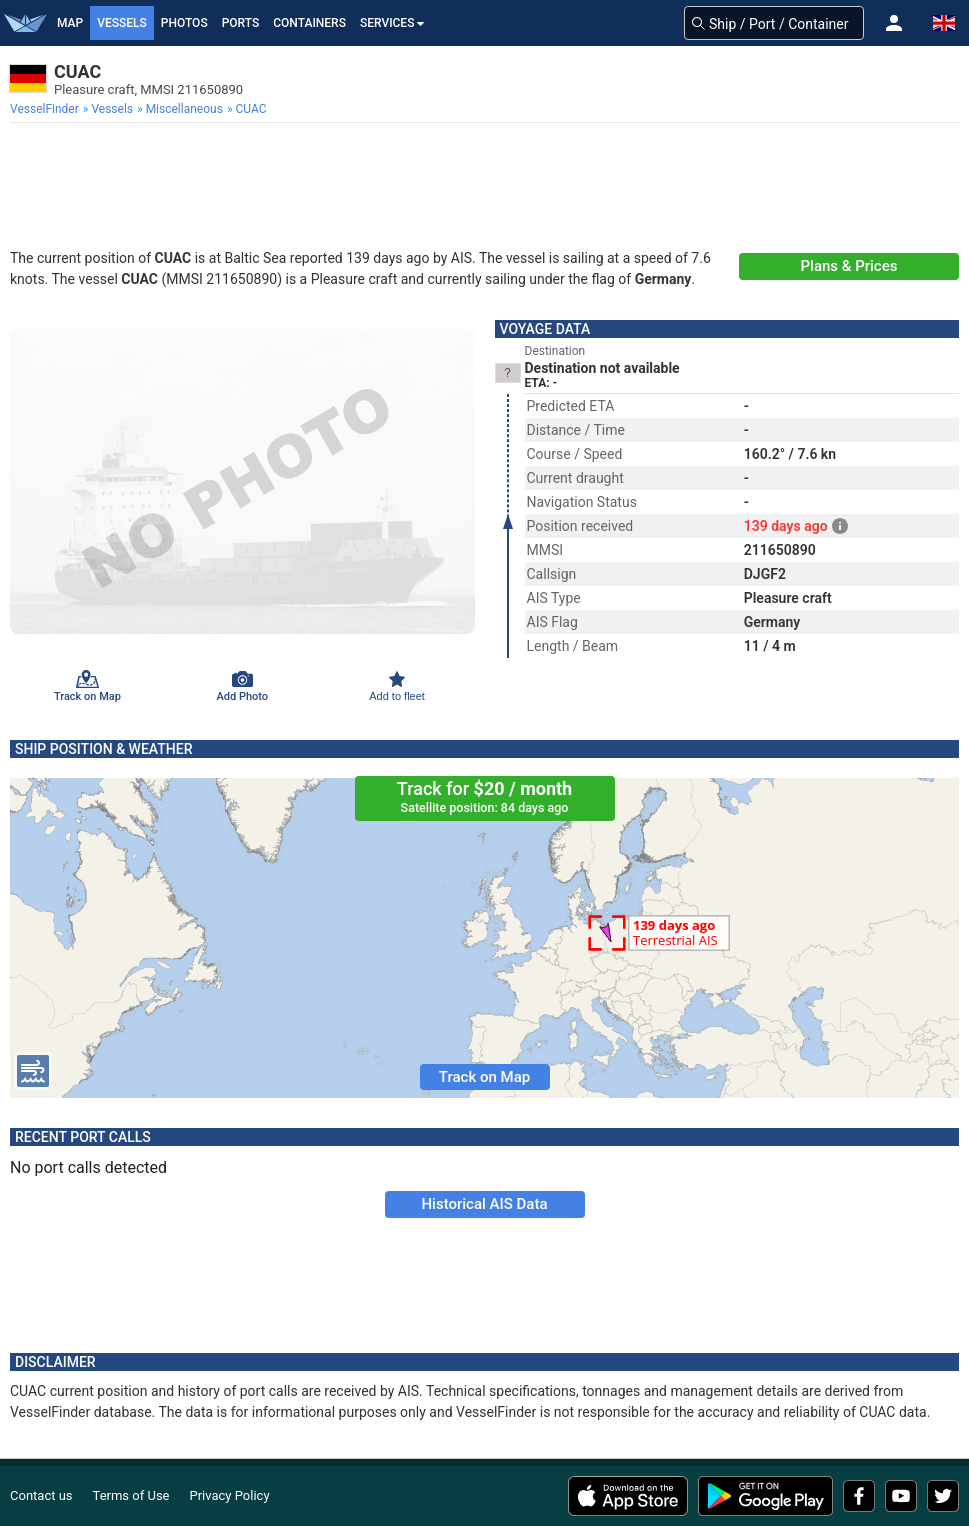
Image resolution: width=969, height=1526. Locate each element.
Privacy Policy (230, 1495)
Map (70, 23)
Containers (309, 23)
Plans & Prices (849, 266)
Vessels (122, 23)
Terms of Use (131, 1495)
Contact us (41, 1495)
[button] (894, 23)
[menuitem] (46, 109)
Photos (184, 23)
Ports (241, 23)
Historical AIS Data (484, 1204)
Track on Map (484, 1077)
